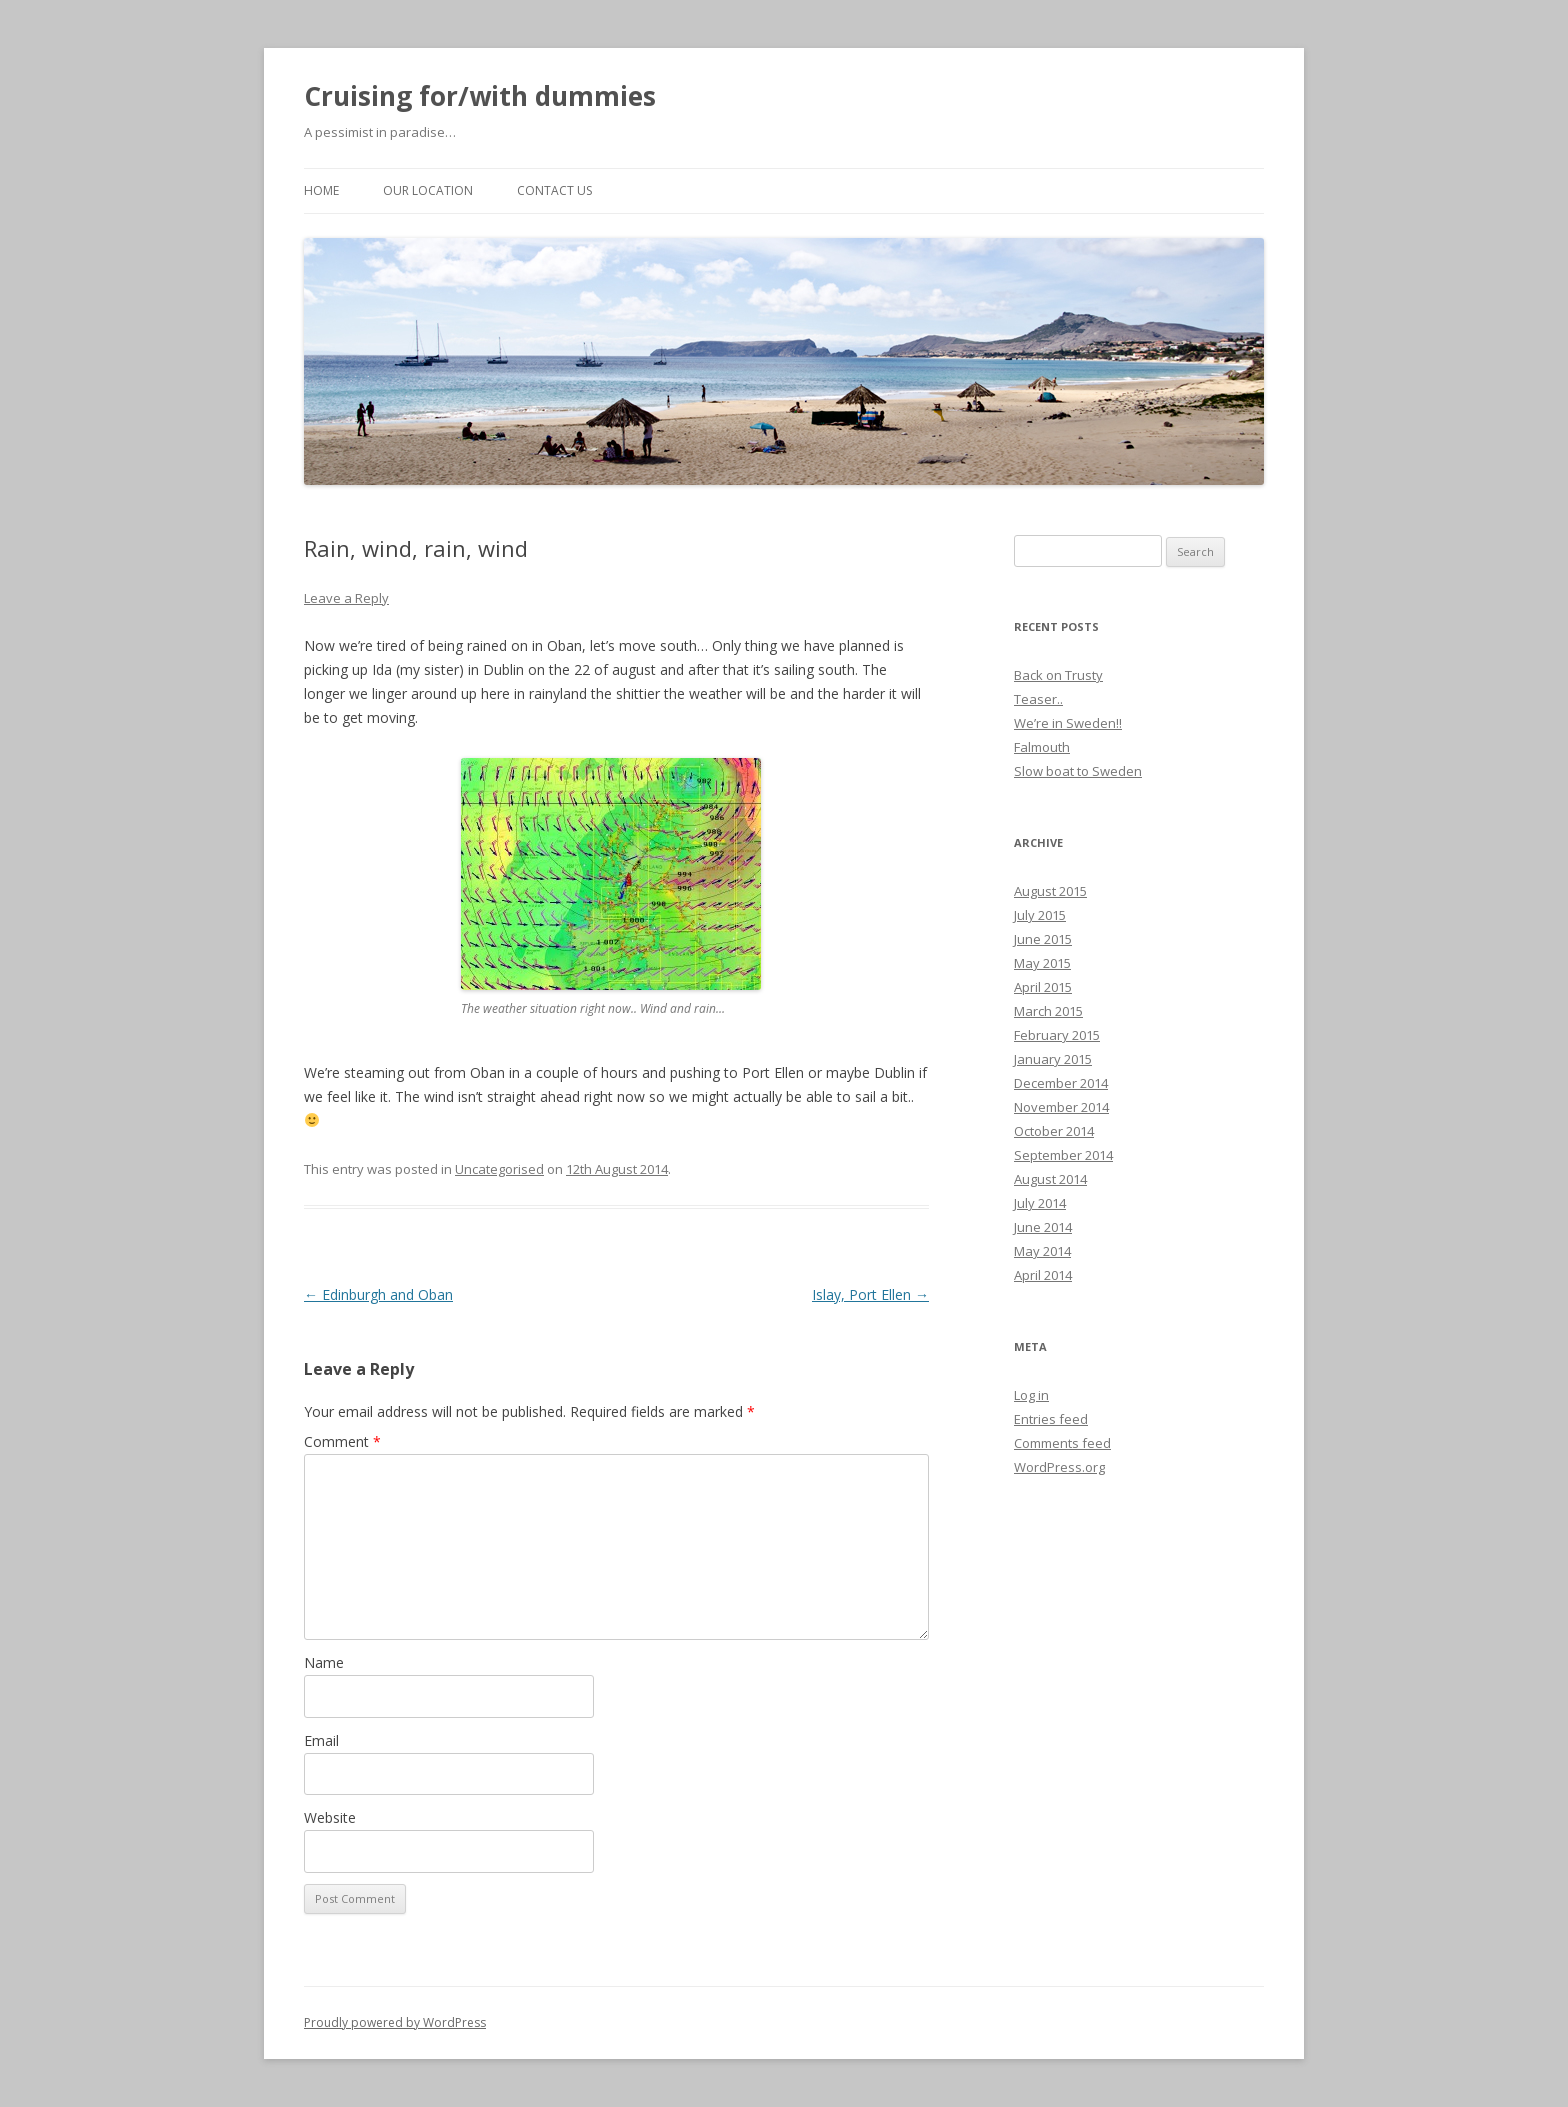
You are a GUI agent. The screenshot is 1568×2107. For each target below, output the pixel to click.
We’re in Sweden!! (1068, 723)
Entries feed (1051, 1419)
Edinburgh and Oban (378, 1294)
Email (321, 1740)
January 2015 (1053, 1059)
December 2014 (1061, 1083)
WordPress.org (1059, 1467)
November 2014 (1061, 1107)
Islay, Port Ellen (870, 1294)
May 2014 (1042, 1251)
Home (321, 190)
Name (324, 1662)
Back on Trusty (1058, 675)
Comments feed (1062, 1443)
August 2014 (1050, 1179)
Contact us (554, 190)
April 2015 (1043, 987)
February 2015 (1057, 1035)
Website (330, 1817)
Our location (428, 190)
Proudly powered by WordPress (395, 2022)
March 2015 (1048, 1011)
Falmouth (1042, 747)
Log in (1031, 1395)
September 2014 (1063, 1155)
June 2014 (1043, 1227)
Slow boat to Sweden (1078, 771)
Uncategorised (499, 1169)
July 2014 (1040, 1203)
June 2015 (1043, 939)
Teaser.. (1038, 699)
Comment (342, 1441)
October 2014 (1054, 1131)
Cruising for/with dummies (480, 96)
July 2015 (1040, 915)
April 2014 (1043, 1275)
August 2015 (1050, 891)
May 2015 (1042, 963)
